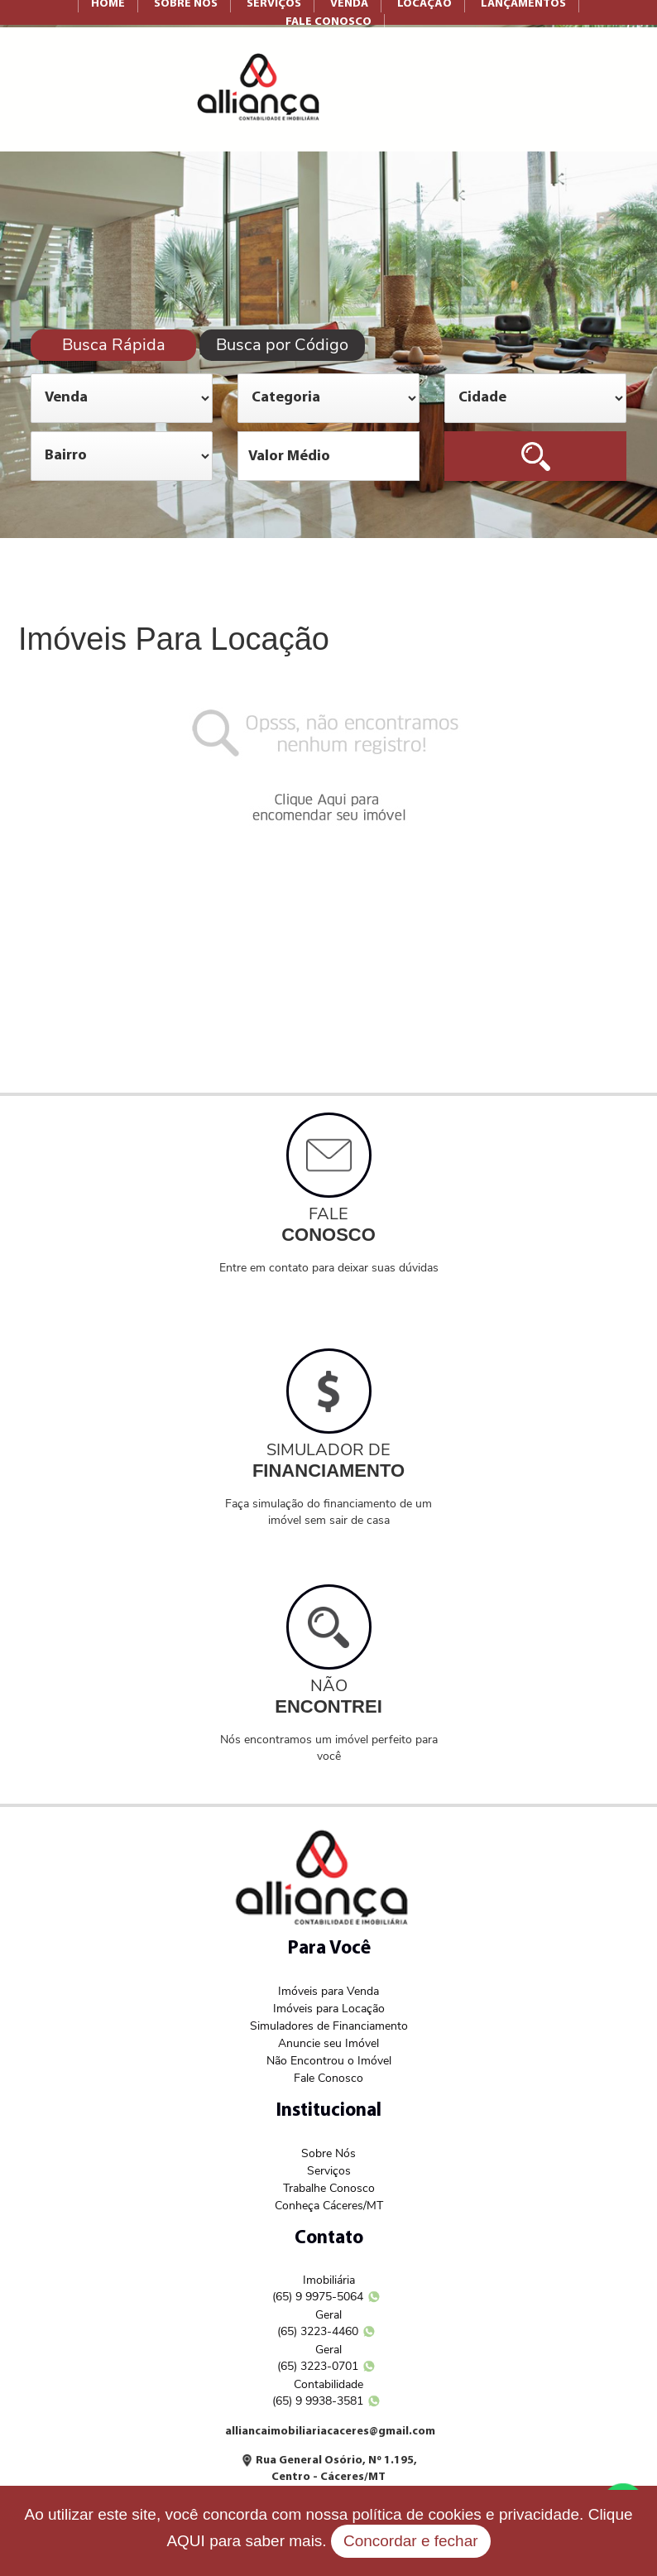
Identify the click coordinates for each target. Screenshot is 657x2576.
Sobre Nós (328, 2153)
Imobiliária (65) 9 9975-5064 (317, 2288)
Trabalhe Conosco (329, 2188)
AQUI (185, 2541)
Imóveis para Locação (329, 2008)
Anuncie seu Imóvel (328, 2043)
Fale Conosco (328, 2078)
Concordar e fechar (410, 2541)
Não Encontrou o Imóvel (328, 2061)
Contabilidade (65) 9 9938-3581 (317, 2393)
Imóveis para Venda (328, 1991)
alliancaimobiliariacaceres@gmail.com (330, 2431)
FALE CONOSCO (328, 22)
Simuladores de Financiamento (329, 2026)
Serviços (329, 2171)
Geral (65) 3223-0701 (317, 2358)
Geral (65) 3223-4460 (317, 2323)
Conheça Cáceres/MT (329, 2205)
